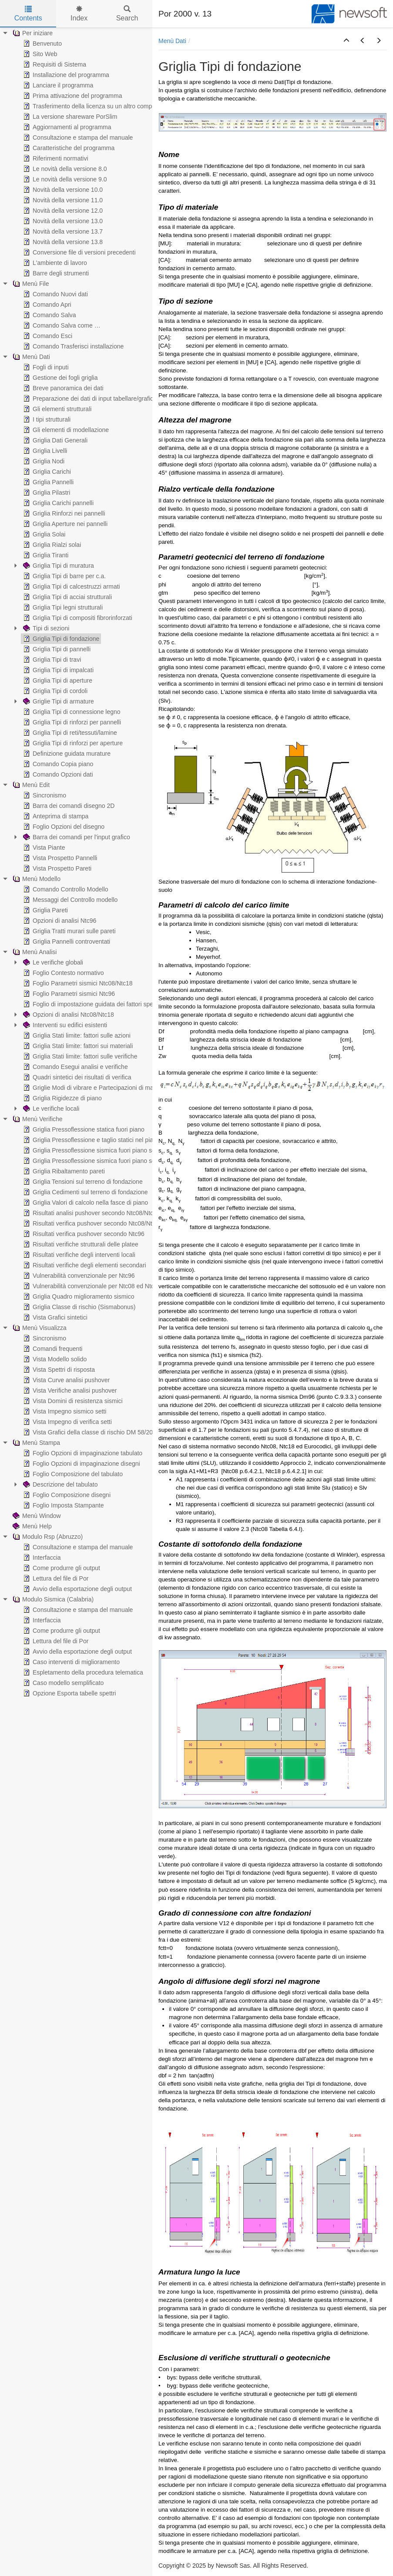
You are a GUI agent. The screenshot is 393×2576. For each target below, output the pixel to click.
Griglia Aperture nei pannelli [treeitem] (64, 524)
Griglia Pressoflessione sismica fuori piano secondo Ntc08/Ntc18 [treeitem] (114, 1150)
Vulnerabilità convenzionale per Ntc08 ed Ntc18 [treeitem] (91, 1286)
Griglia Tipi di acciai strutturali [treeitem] (66, 597)
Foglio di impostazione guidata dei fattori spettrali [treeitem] (93, 1004)
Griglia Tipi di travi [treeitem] (51, 659)
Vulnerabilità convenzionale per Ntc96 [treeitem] (78, 1275)
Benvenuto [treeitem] (41, 43)
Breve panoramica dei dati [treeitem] (62, 388)
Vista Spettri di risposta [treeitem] (58, 1369)
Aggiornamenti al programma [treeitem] (66, 127)
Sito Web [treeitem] (39, 54)
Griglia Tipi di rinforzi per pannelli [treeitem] (71, 722)
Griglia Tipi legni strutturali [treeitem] (62, 607)
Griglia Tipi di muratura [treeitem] (57, 565)
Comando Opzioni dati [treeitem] (57, 774)
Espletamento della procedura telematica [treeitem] (82, 1672)
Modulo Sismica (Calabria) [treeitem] (52, 1599)
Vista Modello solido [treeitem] (54, 1359)
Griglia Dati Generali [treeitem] (54, 440)
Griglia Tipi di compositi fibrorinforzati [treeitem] (76, 618)
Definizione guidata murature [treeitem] (66, 753)
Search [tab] (127, 14)
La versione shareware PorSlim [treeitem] (69, 116)
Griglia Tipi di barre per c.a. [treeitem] (63, 576)
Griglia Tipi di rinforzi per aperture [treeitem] (72, 743)
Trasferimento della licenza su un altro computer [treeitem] (91, 106)
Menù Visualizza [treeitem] (39, 1328)
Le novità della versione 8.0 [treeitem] (64, 169)
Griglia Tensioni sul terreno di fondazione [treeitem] (82, 1181)
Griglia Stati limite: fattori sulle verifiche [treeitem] (79, 1056)
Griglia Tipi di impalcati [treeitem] (57, 670)
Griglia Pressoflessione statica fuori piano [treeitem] (82, 1129)
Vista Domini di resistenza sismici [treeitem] (72, 1401)
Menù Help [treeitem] (31, 1526)
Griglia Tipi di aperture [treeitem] (56, 680)
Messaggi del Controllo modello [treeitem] (69, 899)
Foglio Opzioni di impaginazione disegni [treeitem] (80, 1463)
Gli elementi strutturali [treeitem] (56, 409)
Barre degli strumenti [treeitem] (55, 273)
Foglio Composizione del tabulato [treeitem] (72, 1474)
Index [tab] (79, 14)
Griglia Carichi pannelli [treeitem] (57, 503)
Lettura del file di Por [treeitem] (54, 1578)
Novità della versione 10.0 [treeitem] (62, 189)
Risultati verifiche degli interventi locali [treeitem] (78, 1254)
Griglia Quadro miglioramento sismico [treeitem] (77, 1296)
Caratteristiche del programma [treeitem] (67, 148)
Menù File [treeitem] (30, 283)
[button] (346, 41)
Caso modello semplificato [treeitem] (62, 1683)
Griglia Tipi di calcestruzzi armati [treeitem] (70, 586)
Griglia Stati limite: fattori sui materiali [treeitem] (77, 1046)
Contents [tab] (28, 14)
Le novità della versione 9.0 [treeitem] (64, 179)
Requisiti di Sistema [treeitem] (53, 64)
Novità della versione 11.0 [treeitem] (62, 200)
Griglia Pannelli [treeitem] (47, 482)
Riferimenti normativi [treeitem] (54, 158)
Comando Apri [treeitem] (46, 304)
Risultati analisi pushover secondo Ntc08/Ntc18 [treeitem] (90, 1213)
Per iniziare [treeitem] (32, 33)
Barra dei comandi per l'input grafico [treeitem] (75, 837)
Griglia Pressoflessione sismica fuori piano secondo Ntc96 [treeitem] (105, 1161)
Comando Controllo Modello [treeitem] (64, 889)
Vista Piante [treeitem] (43, 847)
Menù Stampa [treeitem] (35, 1442)
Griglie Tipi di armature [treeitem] (57, 701)
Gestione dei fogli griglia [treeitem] (59, 377)
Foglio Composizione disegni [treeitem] (66, 1495)
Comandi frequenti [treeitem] (51, 1348)
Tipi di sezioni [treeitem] (45, 628)
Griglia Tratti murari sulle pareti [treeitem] (68, 931)
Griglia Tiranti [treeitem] (44, 555)
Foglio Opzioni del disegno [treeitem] (62, 826)
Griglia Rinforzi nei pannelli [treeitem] (63, 513)
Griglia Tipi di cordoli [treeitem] (54, 691)
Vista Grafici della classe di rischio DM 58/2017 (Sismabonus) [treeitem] (110, 1432)
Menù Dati (172, 40)
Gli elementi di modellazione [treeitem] (65, 430)
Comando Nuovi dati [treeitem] (54, 294)
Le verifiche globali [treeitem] (52, 962)
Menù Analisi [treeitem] (34, 952)
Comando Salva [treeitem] (48, 315)
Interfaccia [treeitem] (41, 1557)
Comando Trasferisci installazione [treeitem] (72, 346)
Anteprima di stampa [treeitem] (54, 816)
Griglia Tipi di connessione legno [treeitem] (71, 712)
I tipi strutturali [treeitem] (46, 419)
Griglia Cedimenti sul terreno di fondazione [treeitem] (84, 1192)
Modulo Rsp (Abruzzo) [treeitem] (47, 1536)
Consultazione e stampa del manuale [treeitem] (77, 137)
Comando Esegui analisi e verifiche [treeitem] (74, 1067)
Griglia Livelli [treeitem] (44, 451)
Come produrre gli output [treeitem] (60, 1568)
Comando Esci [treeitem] (46, 336)
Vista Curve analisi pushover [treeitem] (65, 1380)
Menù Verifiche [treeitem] (37, 1119)
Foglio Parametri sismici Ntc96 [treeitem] (68, 993)
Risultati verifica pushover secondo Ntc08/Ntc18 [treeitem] (91, 1223)
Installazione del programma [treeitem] (65, 75)
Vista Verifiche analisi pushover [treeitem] (69, 1390)
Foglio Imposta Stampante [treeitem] (62, 1505)
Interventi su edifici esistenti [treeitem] (64, 1025)
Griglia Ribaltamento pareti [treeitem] (63, 1171)
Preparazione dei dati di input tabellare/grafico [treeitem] (89, 398)
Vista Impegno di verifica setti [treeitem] (66, 1422)
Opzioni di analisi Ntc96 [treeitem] (58, 920)
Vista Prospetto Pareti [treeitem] (56, 868)
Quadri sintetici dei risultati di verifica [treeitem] (76, 1077)
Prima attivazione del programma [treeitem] (71, 95)
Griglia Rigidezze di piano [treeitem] (61, 1098)
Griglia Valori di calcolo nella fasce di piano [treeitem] (84, 1202)
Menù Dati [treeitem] (30, 357)
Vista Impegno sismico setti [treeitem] (63, 1411)
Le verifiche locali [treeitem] (50, 1108)
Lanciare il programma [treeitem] (57, 85)
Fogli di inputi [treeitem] (45, 367)
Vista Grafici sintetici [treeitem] (54, 1317)
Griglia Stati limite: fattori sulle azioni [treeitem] (76, 1035)
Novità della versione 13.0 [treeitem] (62, 221)
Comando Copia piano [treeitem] (57, 764)
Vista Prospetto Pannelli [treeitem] (59, 858)
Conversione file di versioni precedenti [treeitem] (78, 252)
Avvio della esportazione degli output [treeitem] (76, 1589)
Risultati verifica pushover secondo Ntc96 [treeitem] (82, 1234)
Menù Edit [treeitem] (30, 785)
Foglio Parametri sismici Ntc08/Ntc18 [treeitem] (77, 983)
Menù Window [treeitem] (36, 1516)
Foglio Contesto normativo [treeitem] (62, 973)
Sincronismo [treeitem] (43, 795)
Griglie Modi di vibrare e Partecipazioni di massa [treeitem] (92, 1087)
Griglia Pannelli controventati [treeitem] (65, 941)
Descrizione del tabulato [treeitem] (59, 1484)
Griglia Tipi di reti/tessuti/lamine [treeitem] (69, 732)
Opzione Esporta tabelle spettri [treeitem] (68, 1693)
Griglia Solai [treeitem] (43, 534)
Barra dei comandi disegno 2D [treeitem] (67, 806)
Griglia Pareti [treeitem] (44, 910)
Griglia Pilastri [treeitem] (45, 492)
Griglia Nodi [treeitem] (42, 461)
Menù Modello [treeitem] (35, 879)
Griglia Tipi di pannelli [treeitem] (56, 649)
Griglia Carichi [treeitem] (46, 471)
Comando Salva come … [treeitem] (61, 325)
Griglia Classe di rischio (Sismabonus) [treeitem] (78, 1307)
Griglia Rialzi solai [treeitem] (51, 544)
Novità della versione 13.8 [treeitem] (62, 242)
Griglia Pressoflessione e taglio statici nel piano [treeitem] (90, 1140)
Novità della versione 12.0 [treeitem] (62, 210)
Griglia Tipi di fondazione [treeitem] (60, 638)
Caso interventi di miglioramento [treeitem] (70, 1662)
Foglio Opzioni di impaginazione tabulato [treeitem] (81, 1453)
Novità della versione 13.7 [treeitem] (62, 231)
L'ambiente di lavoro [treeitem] (54, 263)
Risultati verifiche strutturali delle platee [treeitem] (79, 1244)
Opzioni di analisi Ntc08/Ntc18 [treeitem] (67, 1014)
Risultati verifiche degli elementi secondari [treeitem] (83, 1265)
